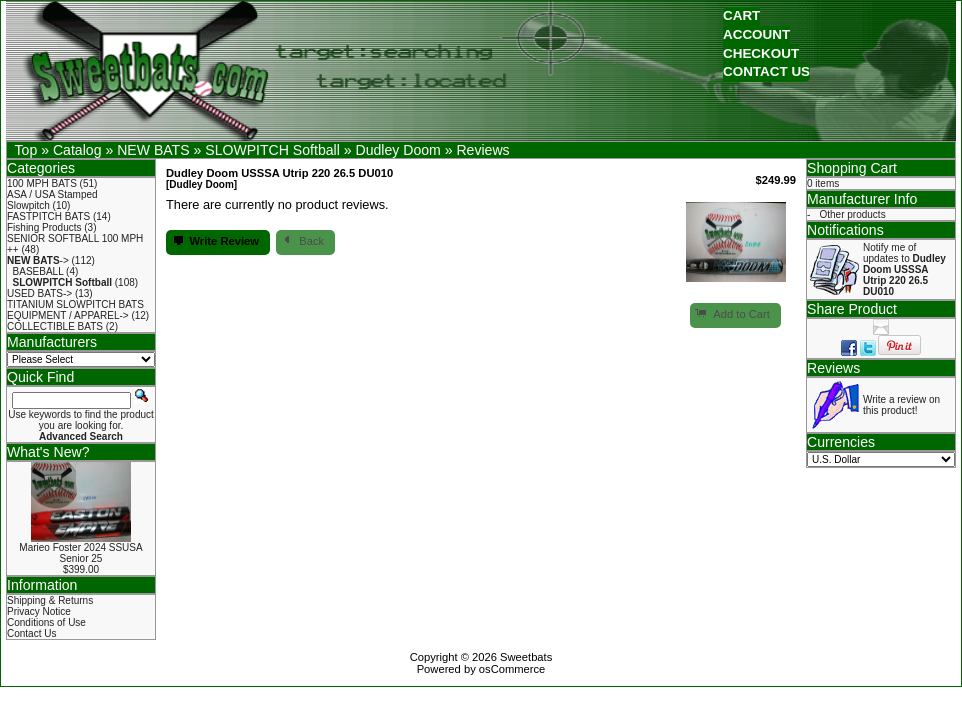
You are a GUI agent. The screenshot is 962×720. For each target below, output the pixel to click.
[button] (741, 16)
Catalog (77, 150)
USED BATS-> (39, 293)
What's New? (48, 452)
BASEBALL (38, 271)
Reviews (482, 150)
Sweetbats (526, 657)
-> (38, 260)
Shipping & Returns (50, 600)
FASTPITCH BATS (48, 216)
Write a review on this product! (901, 405)
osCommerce (512, 669)
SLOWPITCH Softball (272, 150)
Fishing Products (44, 227)
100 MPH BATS (42, 183)
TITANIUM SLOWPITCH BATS (75, 304)
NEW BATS (153, 150)
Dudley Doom (397, 150)
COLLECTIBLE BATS (55, 326)
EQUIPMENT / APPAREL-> (68, 315)
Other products (853, 214)
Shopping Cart (852, 168)
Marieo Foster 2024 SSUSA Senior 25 (80, 553)
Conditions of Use (46, 622)
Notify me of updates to (904, 269)
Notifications (845, 230)
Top (26, 150)
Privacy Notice (39, 611)
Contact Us (31, 633)
